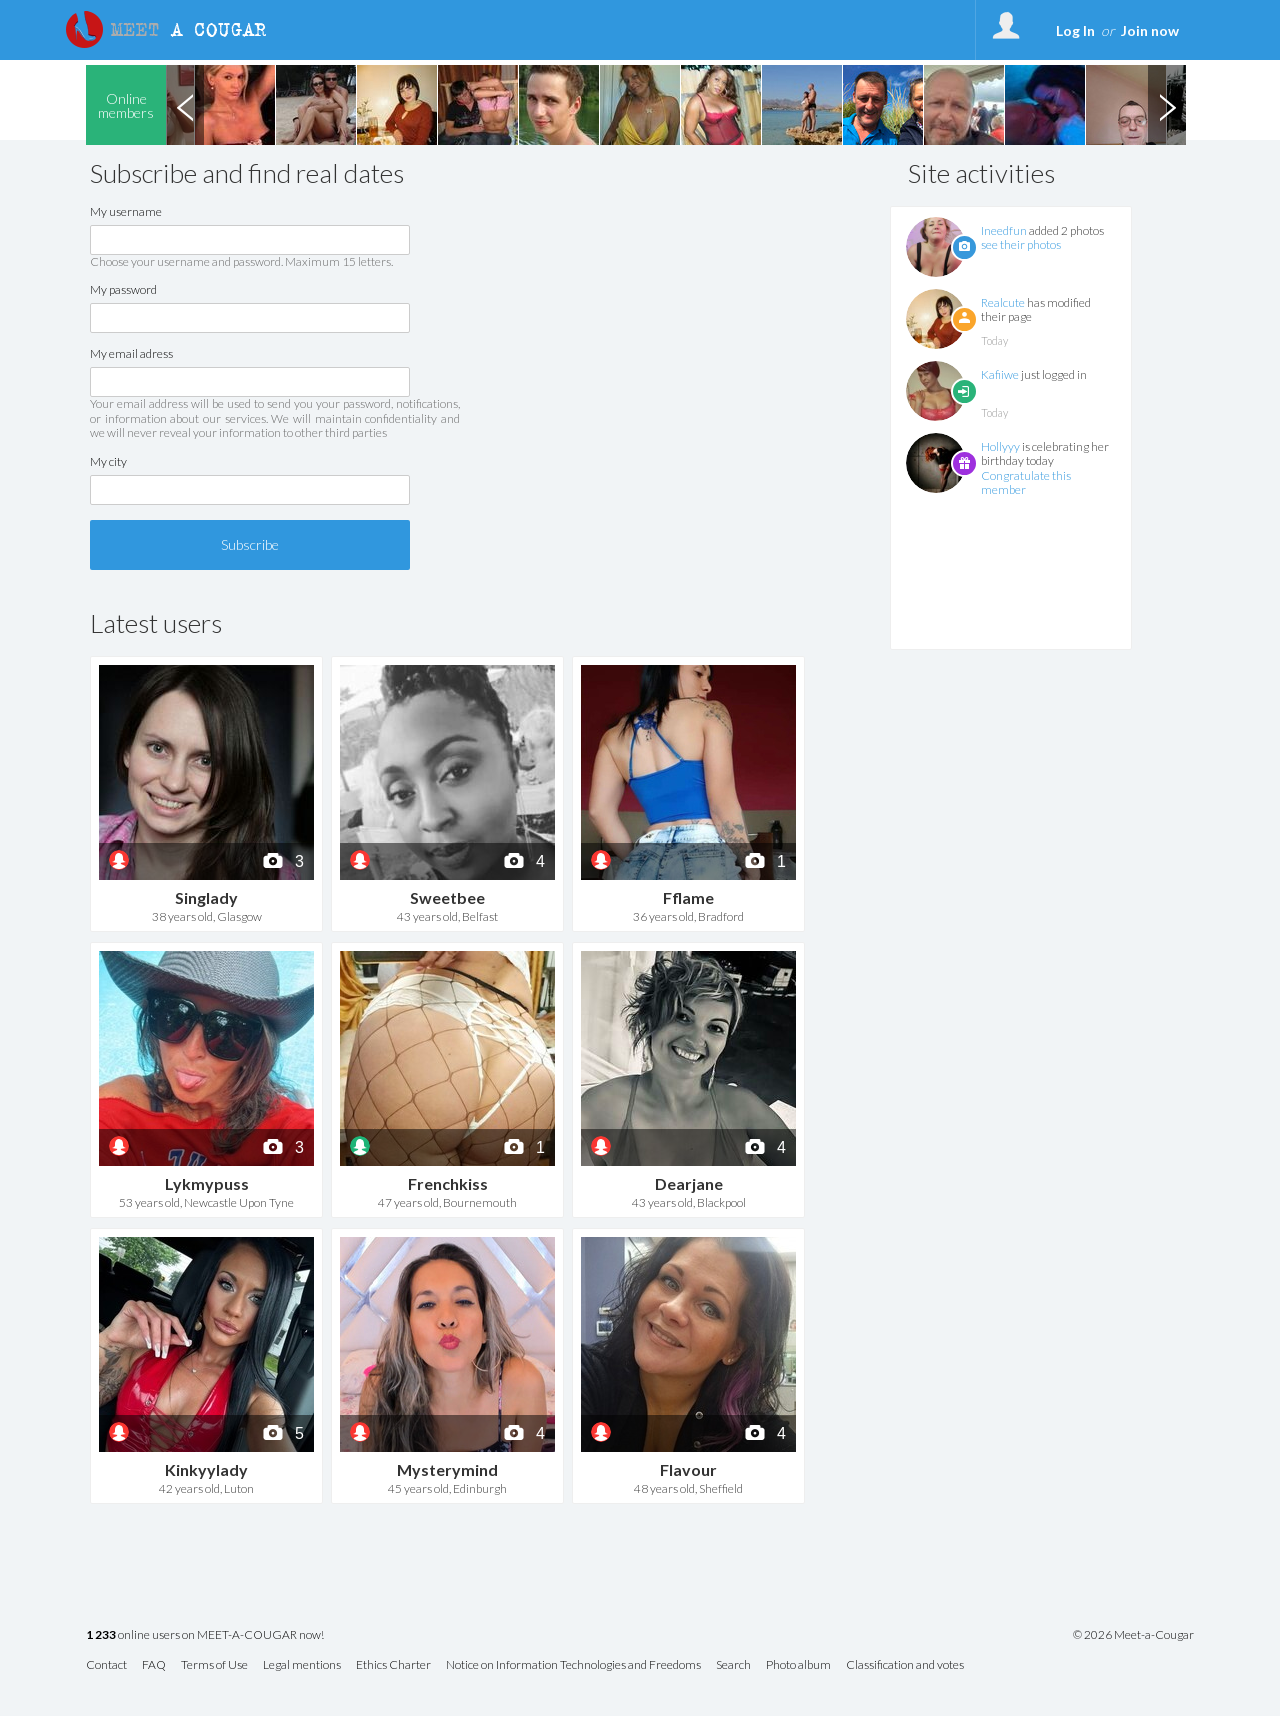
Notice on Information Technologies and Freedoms (573, 1665)
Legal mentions (302, 1665)
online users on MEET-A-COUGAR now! (205, 1635)
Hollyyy (1000, 446)
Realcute (1003, 302)
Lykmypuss (207, 1183)
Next (1167, 105)
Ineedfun (1004, 230)
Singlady (206, 897)
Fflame (688, 897)
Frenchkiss (448, 1183)
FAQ (154, 1665)
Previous (185, 105)
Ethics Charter (393, 1665)
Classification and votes (905, 1665)
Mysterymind (447, 1469)
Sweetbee (447, 897)
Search (733, 1665)
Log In (1075, 30)
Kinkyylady (206, 1469)
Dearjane (689, 1183)
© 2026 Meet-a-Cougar (1133, 1635)
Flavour (688, 1469)
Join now (1150, 30)
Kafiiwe (1000, 374)
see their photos (1021, 244)
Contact (106, 1665)
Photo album (798, 1665)
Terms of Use (214, 1665)
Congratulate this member (1026, 482)
